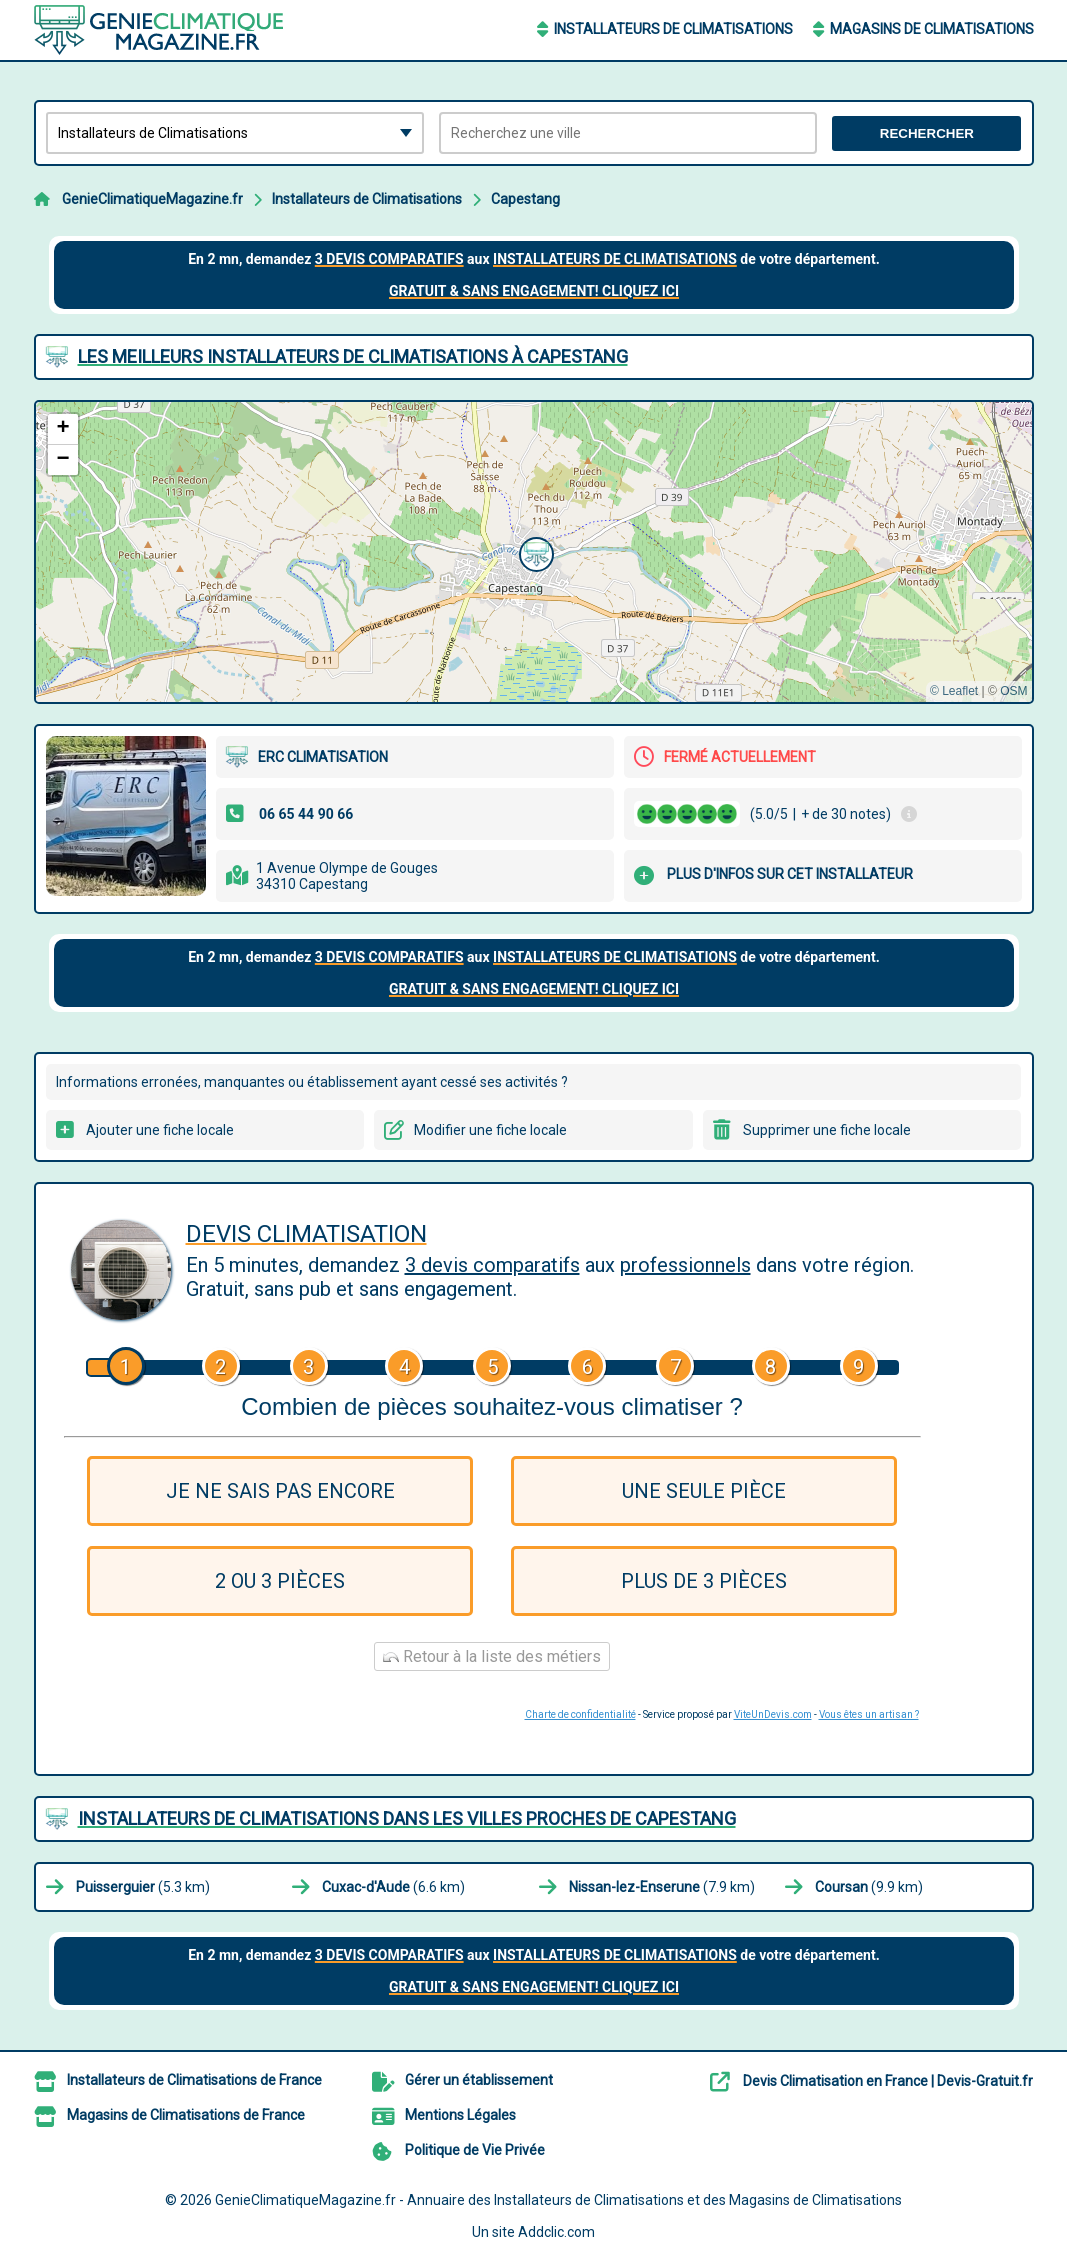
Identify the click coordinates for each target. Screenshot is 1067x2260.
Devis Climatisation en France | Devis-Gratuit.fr (888, 2081)
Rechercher (927, 133)
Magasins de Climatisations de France (186, 2115)
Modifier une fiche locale (490, 1130)
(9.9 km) (869, 1887)
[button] (534, 552)
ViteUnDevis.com (773, 1714)
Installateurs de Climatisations (673, 29)
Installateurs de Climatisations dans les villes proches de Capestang (407, 1818)
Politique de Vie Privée (475, 2150)
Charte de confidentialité (580, 1714)
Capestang (525, 199)
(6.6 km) (393, 1887)
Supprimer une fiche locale (827, 1130)
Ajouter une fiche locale (160, 1130)
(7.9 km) (662, 1887)
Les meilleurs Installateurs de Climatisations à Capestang (353, 356)
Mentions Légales (460, 2115)
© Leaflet (954, 691)
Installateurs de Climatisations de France (194, 2080)
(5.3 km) (143, 1887)
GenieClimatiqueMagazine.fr (152, 199)
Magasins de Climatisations (932, 29)
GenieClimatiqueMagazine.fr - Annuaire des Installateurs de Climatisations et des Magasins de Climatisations (558, 2200)
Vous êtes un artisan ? (869, 1714)
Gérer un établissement (479, 2080)
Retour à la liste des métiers (492, 1656)
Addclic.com (556, 2232)
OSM (1013, 691)
